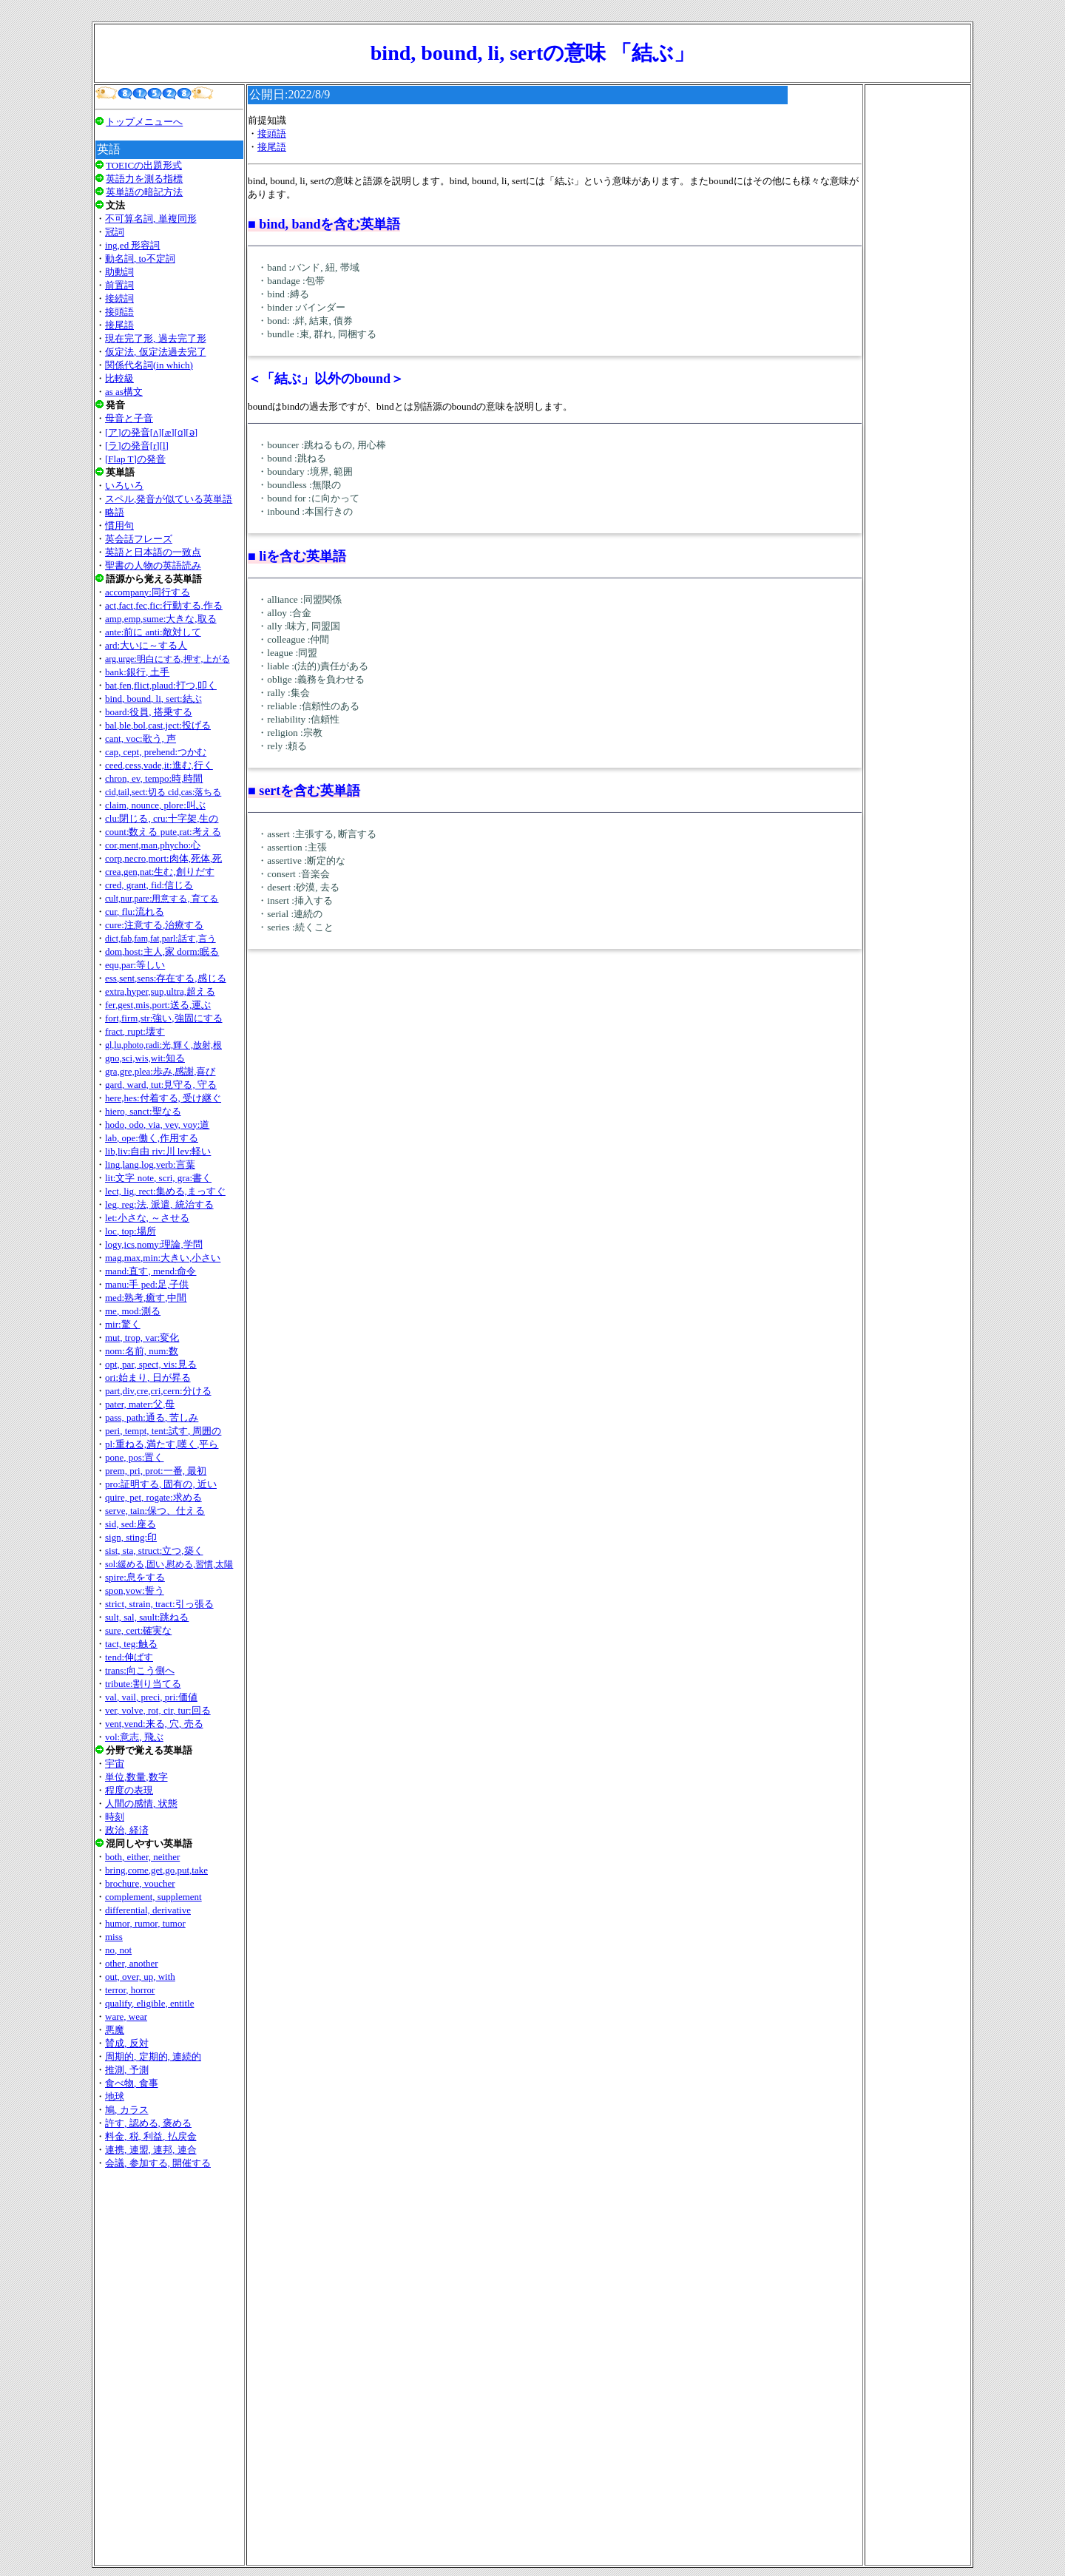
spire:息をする (135, 1577)
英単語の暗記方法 (144, 191)
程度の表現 (129, 1790)
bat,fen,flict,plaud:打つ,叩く (161, 685)
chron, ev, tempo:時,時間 (154, 778)
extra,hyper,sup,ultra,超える (160, 991)
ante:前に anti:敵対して (153, 632)
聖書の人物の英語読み (153, 565)
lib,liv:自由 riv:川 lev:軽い (158, 1151)
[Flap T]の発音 (135, 458)
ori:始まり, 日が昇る (148, 1377)
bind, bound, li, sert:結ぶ (153, 698)
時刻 (114, 1816)
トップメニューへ (144, 121)
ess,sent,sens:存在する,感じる (165, 978)
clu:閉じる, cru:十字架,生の (161, 818)
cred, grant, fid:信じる (149, 884)
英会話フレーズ (138, 538)
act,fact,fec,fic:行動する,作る (164, 605)
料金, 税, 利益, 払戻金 (151, 2136)
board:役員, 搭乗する (148, 711)
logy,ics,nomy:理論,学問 (154, 1244)
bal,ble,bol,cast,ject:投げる (158, 725)
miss (114, 1936)
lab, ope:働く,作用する (151, 1137)
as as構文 (124, 391)
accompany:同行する (147, 592)
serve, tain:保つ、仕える (155, 1510)
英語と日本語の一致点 (153, 552)
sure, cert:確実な (138, 1630)
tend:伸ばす (129, 1657)
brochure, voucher (140, 1883)
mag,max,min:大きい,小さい (162, 1257)
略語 (114, 512)
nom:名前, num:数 (141, 1350)
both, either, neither (142, 1856)
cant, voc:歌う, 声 (140, 738)
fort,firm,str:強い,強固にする (164, 1018)
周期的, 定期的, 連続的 (153, 2056)
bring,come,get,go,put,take (156, 1870)
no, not (118, 1949)
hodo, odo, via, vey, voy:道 (157, 1124)
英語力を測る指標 (144, 178)
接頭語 (119, 311)
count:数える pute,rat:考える (163, 831)
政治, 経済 (127, 1830)
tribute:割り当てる (143, 1683)
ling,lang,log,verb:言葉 (150, 1164)
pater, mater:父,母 (140, 1404)
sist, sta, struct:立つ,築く (154, 1550)
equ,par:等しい (135, 964)
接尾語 (119, 325)
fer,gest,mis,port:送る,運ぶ (158, 1004)
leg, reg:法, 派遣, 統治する (159, 1204)
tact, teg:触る (131, 1643)
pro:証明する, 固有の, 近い (161, 1484)
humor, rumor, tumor (145, 1923)
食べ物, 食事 (131, 2083)
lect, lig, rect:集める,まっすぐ (165, 1191)
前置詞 (119, 285)
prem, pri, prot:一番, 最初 (155, 1470)
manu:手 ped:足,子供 (147, 1284)
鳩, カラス (127, 2109)
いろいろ (124, 485)
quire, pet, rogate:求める (153, 1497)
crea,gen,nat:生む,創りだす (159, 871)
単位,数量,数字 (136, 1776)
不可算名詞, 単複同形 (151, 218)
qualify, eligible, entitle (149, 2003)
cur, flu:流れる (134, 911)
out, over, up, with (140, 1976)
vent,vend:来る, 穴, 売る (154, 1723)
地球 (114, 2096)
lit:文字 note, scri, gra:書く (158, 1177)
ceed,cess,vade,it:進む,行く (159, 765)
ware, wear (126, 2016)
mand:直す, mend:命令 (151, 1271)
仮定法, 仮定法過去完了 (155, 351)
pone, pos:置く (134, 1457)
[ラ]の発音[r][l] (137, 445)
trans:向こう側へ (140, 1670)
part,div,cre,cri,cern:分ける (158, 1390)
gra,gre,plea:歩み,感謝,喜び (160, 1071)
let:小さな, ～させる (147, 1217)
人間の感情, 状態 (141, 1803)
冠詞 (114, 231)
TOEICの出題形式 (144, 165)
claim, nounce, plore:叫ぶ (155, 805)
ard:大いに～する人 (146, 645)
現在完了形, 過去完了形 (155, 338)
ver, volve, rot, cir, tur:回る (158, 1710)
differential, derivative (148, 1910)
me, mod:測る (132, 1310)
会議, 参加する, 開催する (158, 2162)
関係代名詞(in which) (149, 365)
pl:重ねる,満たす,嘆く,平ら (161, 1444)
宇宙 (114, 1763)
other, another (131, 1963)
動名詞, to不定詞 (140, 258)
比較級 (119, 378)
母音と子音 (129, 418)
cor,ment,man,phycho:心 (152, 845)
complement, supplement (153, 1896)
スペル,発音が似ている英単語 (168, 498)
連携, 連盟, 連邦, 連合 (151, 2149)
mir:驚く (123, 1324)
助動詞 (119, 271)
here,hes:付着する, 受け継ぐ (163, 1097)
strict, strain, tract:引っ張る (159, 1603)
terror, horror (130, 1989)
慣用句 (119, 525)
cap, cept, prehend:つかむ (155, 751)
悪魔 (114, 2029)
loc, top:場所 (130, 1231)
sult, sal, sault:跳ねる (147, 1617)
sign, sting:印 (131, 1537)
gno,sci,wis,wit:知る (145, 1058)
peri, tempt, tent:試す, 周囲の (163, 1430)
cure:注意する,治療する (154, 924)
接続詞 (119, 298)
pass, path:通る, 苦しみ (151, 1417)
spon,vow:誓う (134, 1590)
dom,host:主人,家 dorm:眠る (162, 951)
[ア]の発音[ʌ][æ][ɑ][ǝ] (151, 432)
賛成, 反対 (127, 2043)
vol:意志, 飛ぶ (134, 1736)
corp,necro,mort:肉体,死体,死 (163, 858)
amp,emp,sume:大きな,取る (161, 618)
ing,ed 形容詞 (132, 245)
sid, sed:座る (130, 1523)
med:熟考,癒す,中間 (146, 1297)
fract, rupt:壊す (135, 1031)
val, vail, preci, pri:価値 (151, 1697)
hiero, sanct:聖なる (143, 1111)
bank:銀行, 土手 (137, 671)
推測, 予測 (127, 2069)
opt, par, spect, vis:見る (151, 1364)
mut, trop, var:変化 (142, 1337)
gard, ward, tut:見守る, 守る (161, 1084)
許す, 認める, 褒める (148, 2123)
